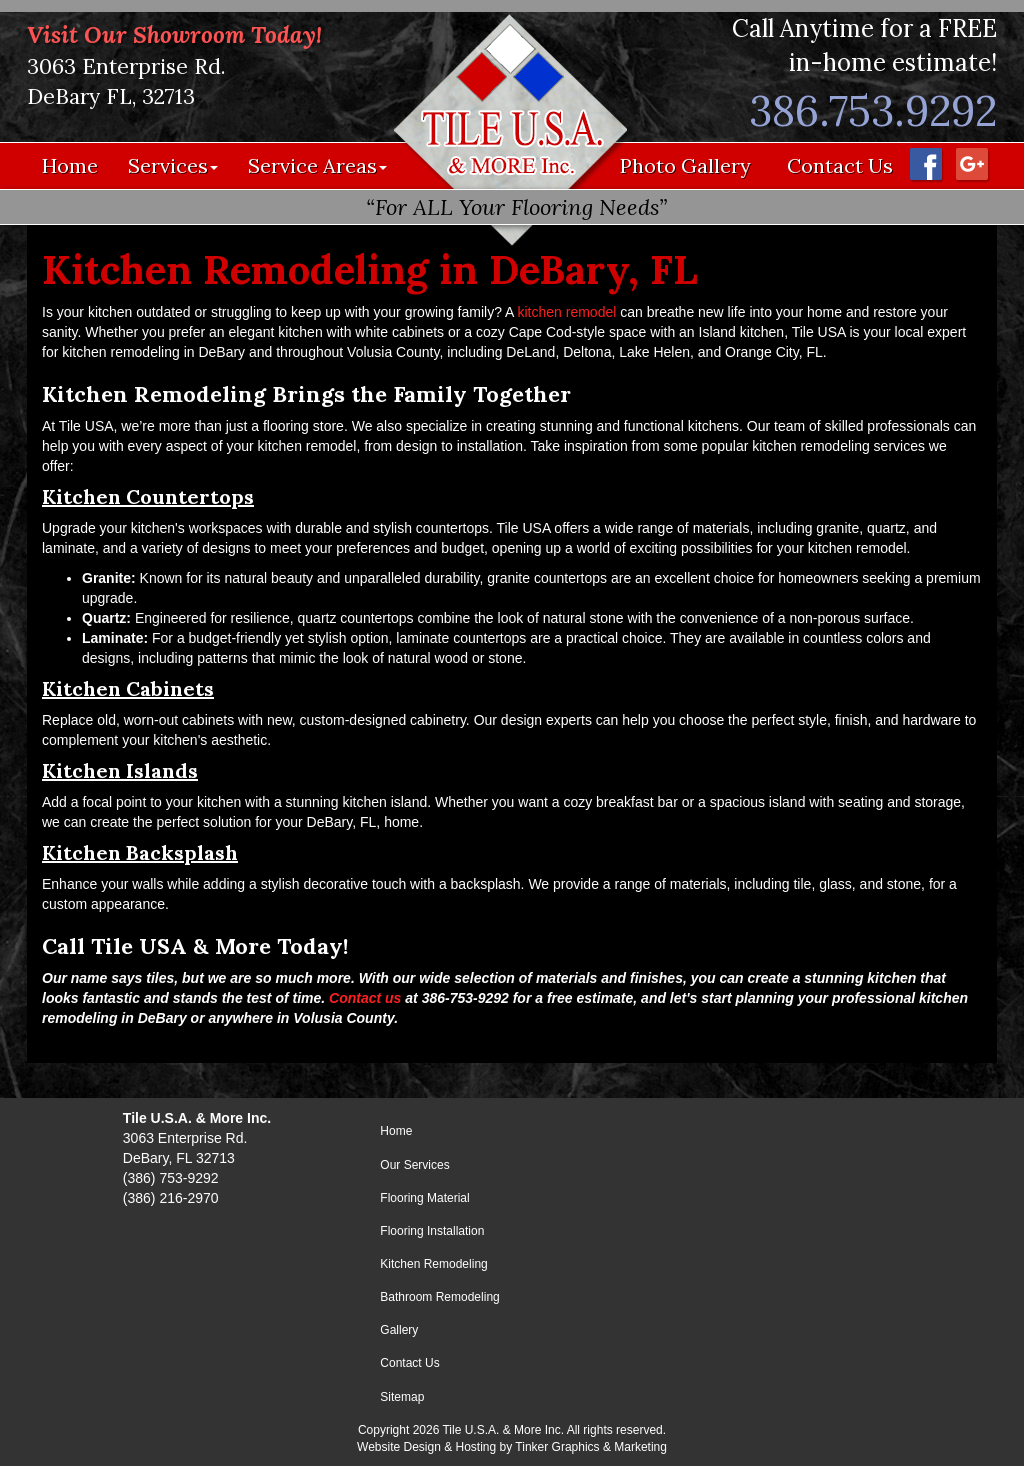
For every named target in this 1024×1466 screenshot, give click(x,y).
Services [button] (173, 165)
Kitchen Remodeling (433, 1264)
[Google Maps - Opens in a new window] (971, 163)
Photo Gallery (685, 165)
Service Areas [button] (317, 165)
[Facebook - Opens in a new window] (925, 163)
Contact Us (840, 165)
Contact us (365, 998)
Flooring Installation (432, 1231)
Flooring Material (424, 1198)
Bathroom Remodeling (439, 1297)
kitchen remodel (567, 312)
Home (70, 165)
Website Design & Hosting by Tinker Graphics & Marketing (512, 1447)
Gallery (399, 1330)
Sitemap (402, 1397)
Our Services (414, 1165)
